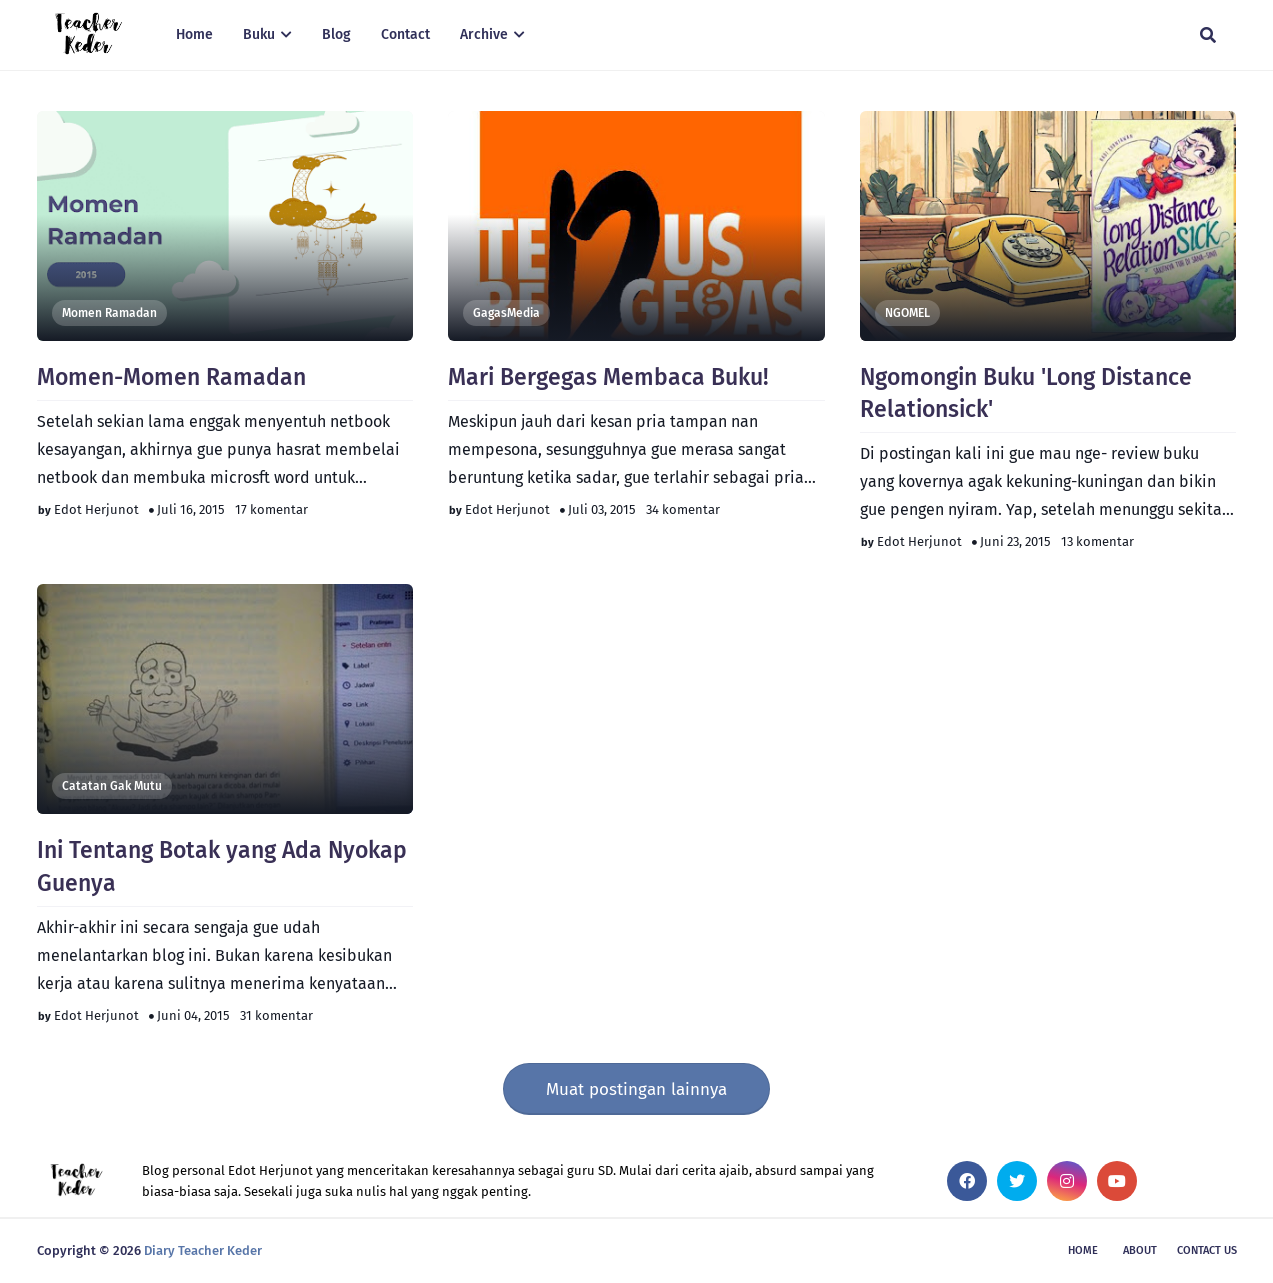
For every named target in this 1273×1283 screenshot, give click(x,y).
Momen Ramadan (109, 313)
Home (1083, 1250)
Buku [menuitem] (259, 34)
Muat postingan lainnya (636, 1089)
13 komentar (1097, 541)
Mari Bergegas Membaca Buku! (608, 377)
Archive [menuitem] (484, 34)
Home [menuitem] (194, 34)
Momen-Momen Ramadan (171, 377)
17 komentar (271, 509)
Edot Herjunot (96, 509)
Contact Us (1207, 1250)
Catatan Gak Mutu (112, 786)
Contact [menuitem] (405, 34)
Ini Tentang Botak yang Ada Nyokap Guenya (222, 866)
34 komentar (683, 509)
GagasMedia (506, 313)
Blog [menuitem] (336, 34)
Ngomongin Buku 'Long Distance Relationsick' (1026, 393)
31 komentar (276, 1015)
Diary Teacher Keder (203, 1250)
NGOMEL (907, 313)
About (1140, 1250)
